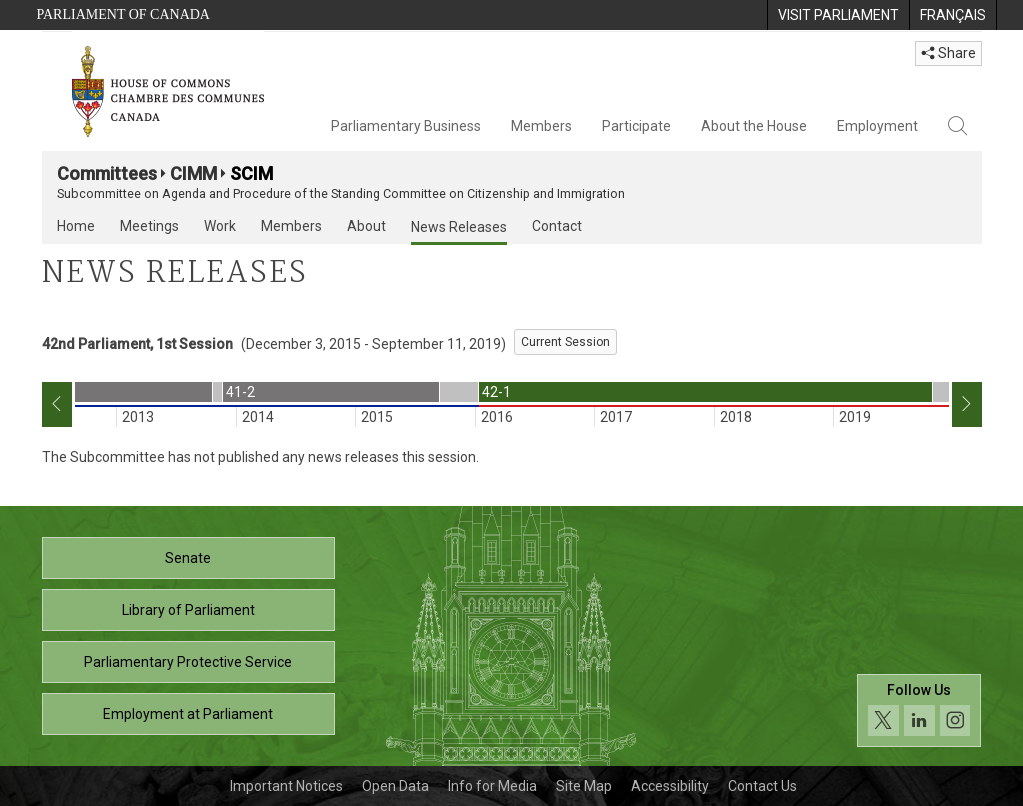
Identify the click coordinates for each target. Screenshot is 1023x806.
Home (76, 226)
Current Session (565, 342)
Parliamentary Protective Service (188, 662)
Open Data (395, 786)
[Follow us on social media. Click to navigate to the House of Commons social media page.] (919, 710)
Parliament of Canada (123, 14)
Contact (557, 226)
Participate (636, 126)
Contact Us (762, 786)
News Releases (459, 227)
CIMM (193, 173)
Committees (107, 173)
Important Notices (286, 786)
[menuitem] (838, 15)
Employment (877, 126)
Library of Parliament (188, 610)
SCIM (251, 173)
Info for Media (492, 786)
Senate (188, 558)
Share (948, 53)
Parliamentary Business (406, 126)
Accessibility (670, 786)
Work (220, 226)
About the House (754, 126)
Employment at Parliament (188, 714)
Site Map (584, 786)
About (366, 226)
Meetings (149, 226)
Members (541, 126)
